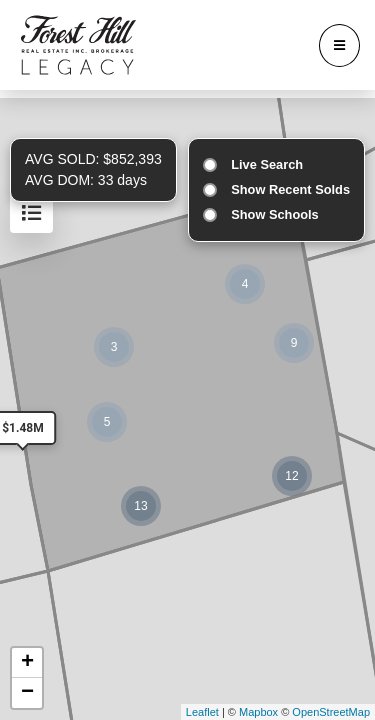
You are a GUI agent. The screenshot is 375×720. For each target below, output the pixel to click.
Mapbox (258, 712)
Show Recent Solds (290, 189)
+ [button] (27, 663)
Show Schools (274, 214)
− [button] (27, 693)
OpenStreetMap (331, 712)
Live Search (267, 164)
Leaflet (202, 712)
